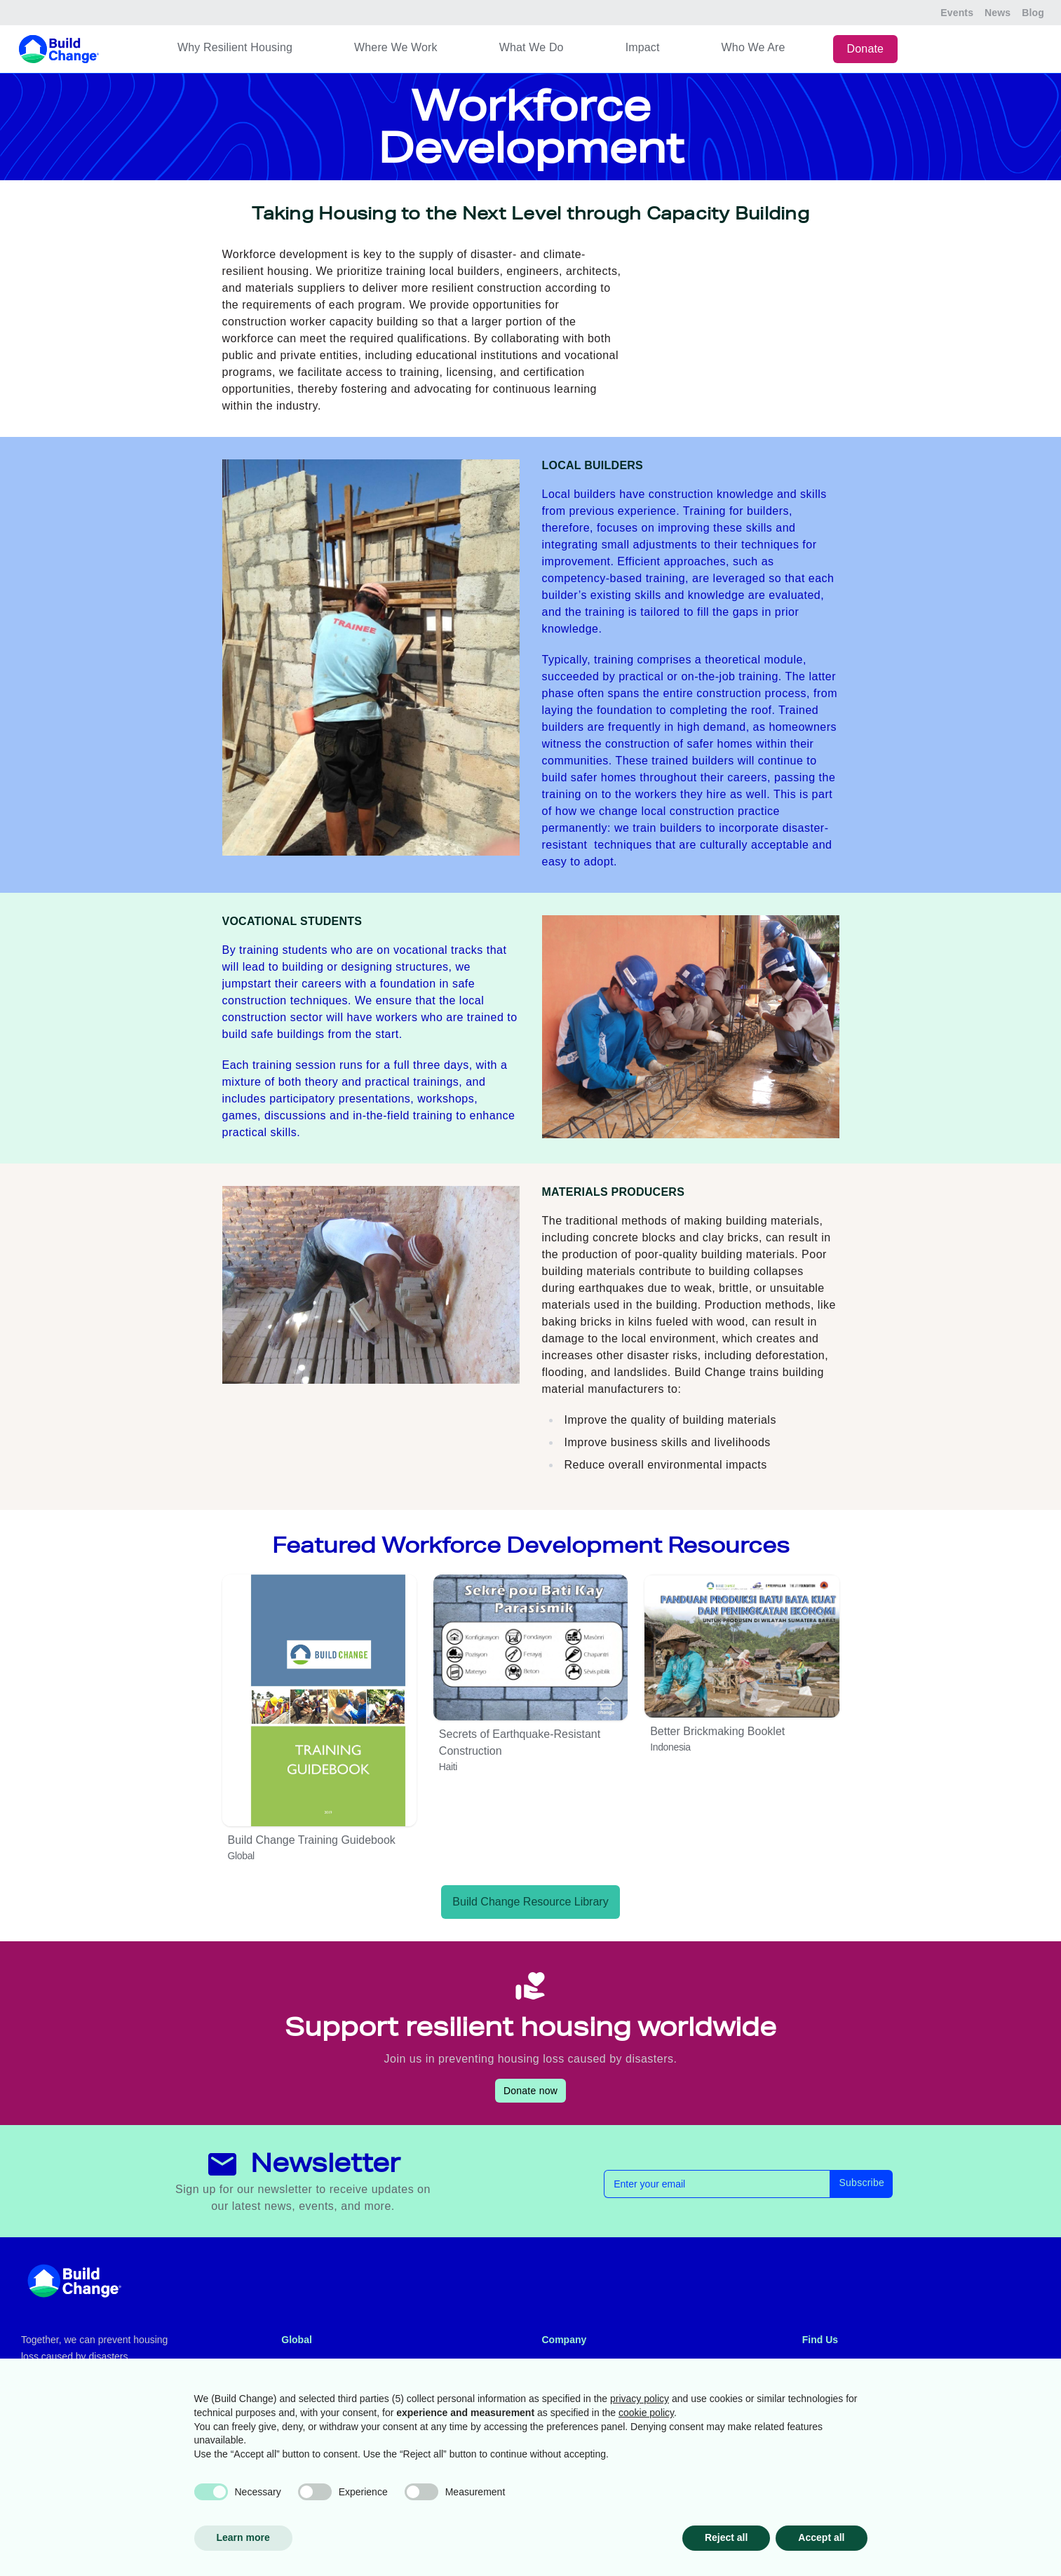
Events (956, 12)
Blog (1033, 12)
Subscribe (861, 2182)
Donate (865, 49)
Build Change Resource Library (530, 1902)
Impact (643, 47)
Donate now (530, 2090)
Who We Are (753, 47)
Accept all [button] (821, 2537)
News (998, 12)
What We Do (531, 47)
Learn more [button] (243, 2537)
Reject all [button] (726, 2537)
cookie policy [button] (646, 2412)
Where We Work (396, 47)
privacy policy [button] (639, 2398)
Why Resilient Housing (234, 47)
